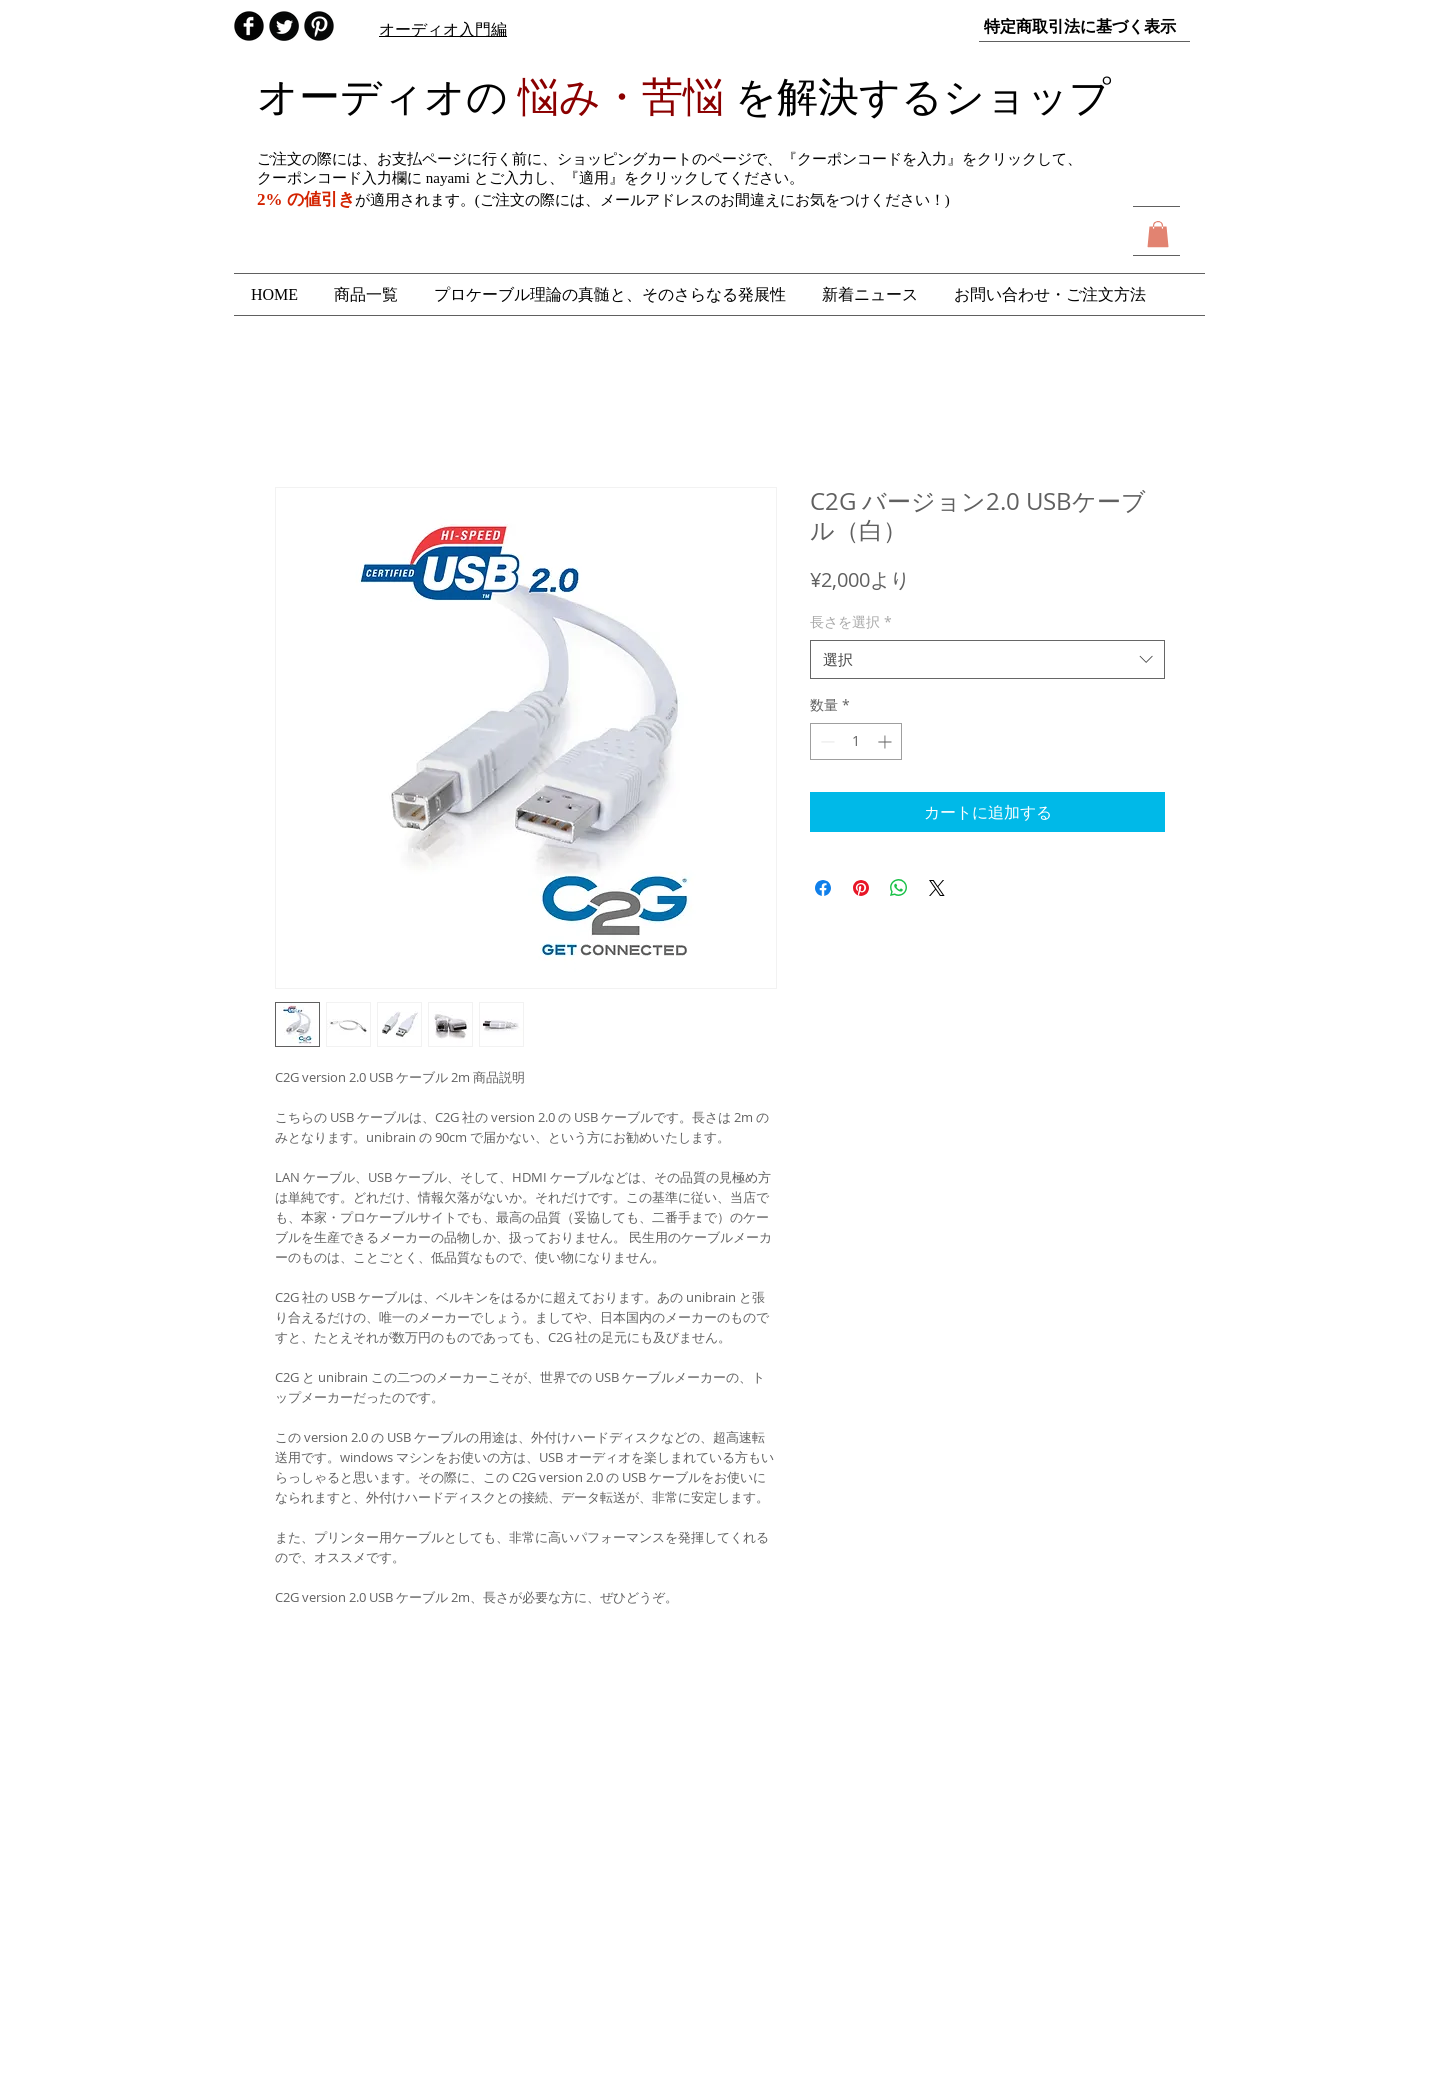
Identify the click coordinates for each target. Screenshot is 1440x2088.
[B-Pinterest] (319, 26)
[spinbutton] (856, 741)
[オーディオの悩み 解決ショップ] (249, 26)
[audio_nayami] (284, 26)
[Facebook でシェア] (823, 888)
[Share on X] (937, 888)
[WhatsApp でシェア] (899, 888)
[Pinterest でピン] (861, 888)
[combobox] (987, 659)
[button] (1158, 234)
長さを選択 (851, 621)
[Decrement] (825, 741)
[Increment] (886, 741)
